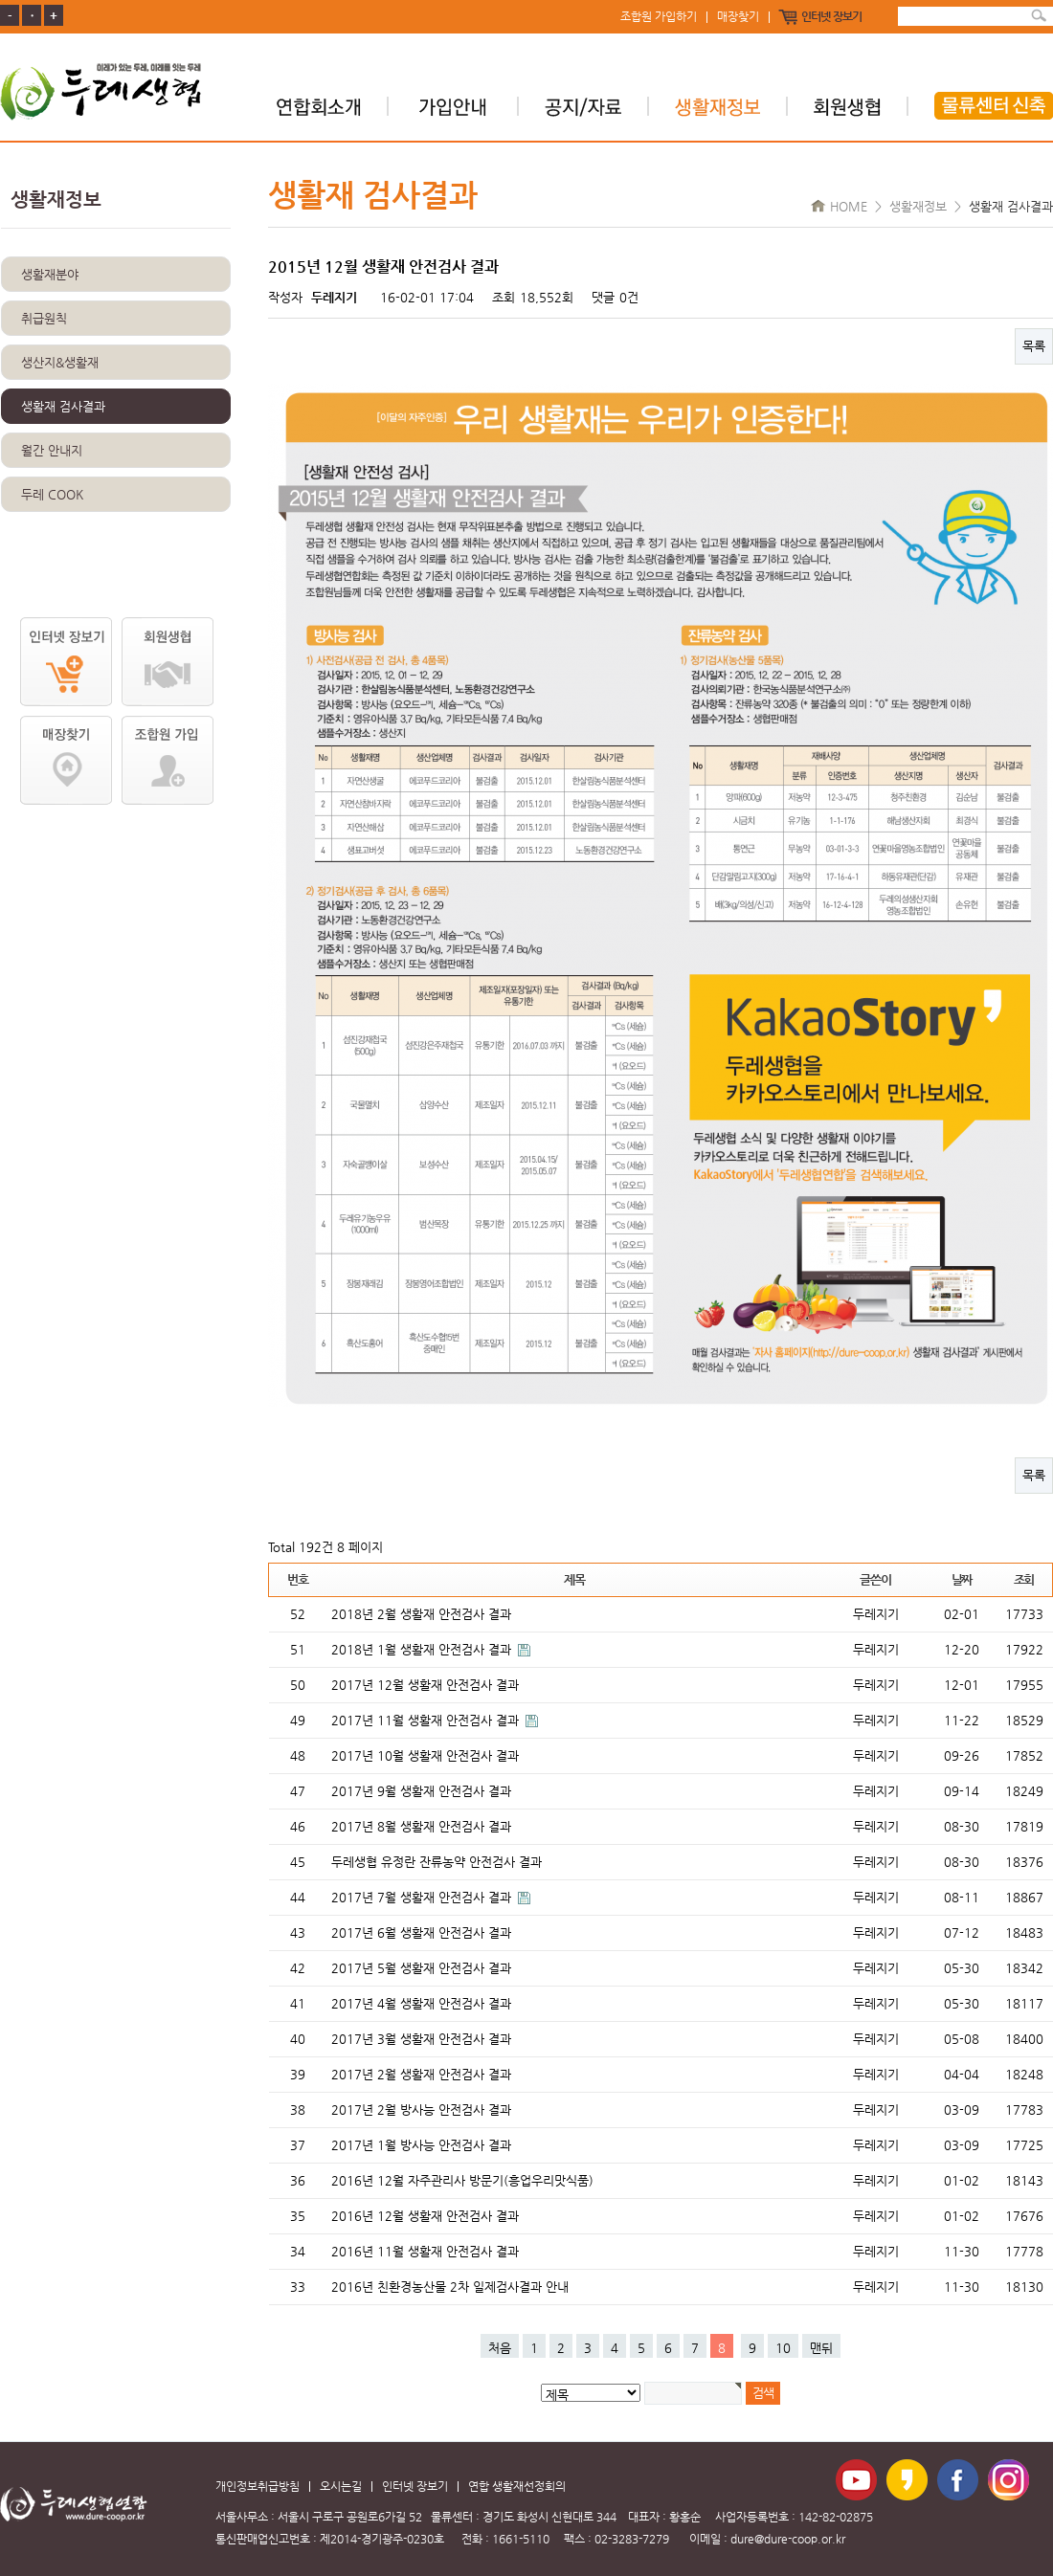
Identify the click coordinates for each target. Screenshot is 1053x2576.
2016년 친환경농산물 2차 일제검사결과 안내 (450, 2286)
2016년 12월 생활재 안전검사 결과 (425, 2216)
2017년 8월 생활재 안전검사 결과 (421, 1826)
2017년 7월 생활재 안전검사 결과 (423, 1897)
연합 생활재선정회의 (517, 2486)
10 (783, 2348)
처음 (499, 2348)
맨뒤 (821, 2348)
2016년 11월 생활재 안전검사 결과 (425, 2251)
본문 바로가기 (0, 0)
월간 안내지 (51, 450)
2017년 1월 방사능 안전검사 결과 (421, 2145)
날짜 (962, 1579)
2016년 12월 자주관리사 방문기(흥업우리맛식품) (462, 2180)
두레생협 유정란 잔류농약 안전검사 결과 (436, 1861)
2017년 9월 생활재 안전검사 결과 (421, 1791)
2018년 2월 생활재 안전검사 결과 (421, 1614)
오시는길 (341, 2486)
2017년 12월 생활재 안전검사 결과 (425, 1684)
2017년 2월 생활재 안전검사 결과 (421, 2074)
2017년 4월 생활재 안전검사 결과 (421, 2003)
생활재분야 (49, 274)
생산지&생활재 (60, 362)
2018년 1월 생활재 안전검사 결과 (423, 1649)
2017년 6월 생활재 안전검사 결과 (421, 1932)
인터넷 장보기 (831, 17)
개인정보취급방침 (257, 2486)
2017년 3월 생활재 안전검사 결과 (421, 2039)
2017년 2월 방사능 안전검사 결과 (421, 2109)
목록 (1033, 346)
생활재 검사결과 (63, 406)
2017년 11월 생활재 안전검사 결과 (427, 1720)
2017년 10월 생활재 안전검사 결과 (425, 1755)
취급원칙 (44, 318)
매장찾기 (738, 17)
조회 (1024, 1579)
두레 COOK (52, 494)
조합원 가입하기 (658, 17)
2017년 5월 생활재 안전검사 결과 (421, 1968)
